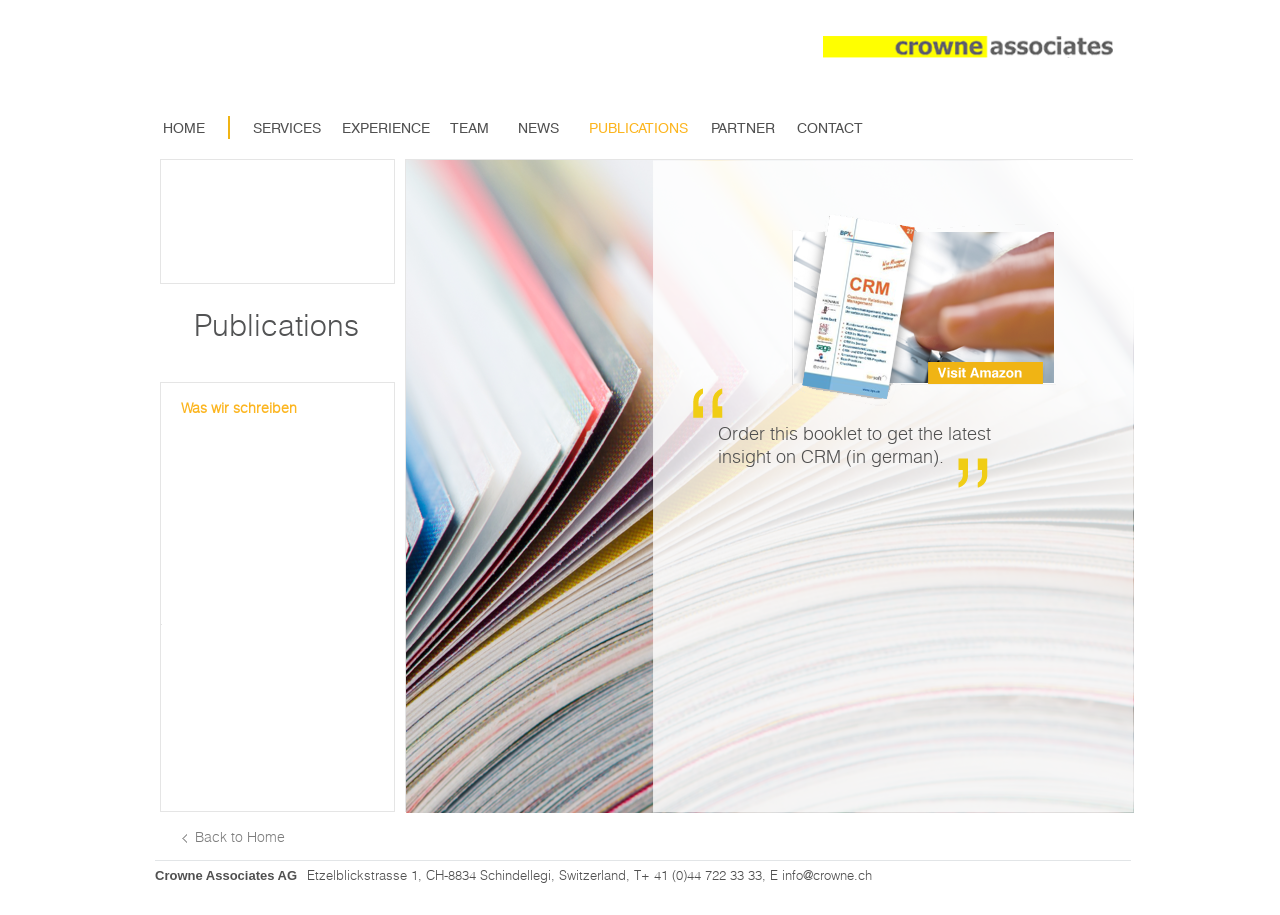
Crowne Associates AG (226, 875)
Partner (743, 128)
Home (184, 128)
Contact (830, 128)
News (538, 128)
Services (287, 128)
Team (469, 128)
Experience (379, 128)
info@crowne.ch (827, 875)
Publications (638, 128)
